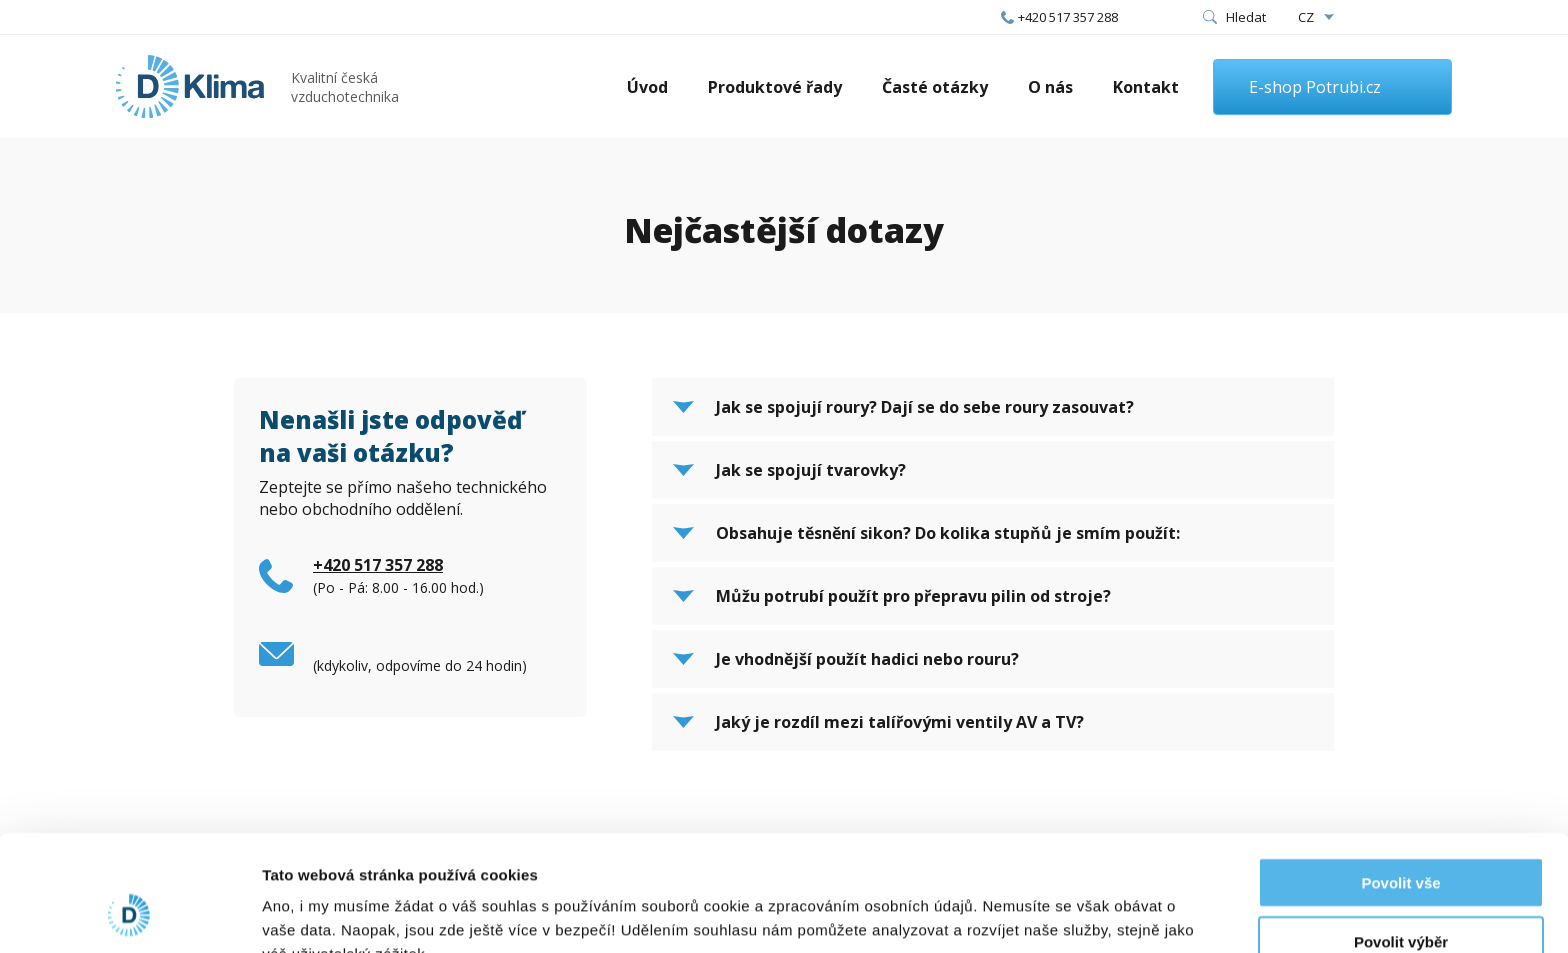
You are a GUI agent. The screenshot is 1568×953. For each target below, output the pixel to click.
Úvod (647, 87)
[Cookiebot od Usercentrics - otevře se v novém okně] (129, 914)
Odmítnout (1401, 894)
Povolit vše (1400, 777)
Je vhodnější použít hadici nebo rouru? (867, 659)
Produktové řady (775, 87)
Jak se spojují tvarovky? (811, 470)
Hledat (1246, 17)
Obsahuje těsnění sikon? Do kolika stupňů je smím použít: (948, 533)
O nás (1050, 87)
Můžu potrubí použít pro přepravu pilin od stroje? (913, 596)
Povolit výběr (1401, 836)
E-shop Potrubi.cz (1315, 87)
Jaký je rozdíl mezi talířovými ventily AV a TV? (900, 722)
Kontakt (1146, 87)
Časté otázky (935, 87)
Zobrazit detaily (1057, 913)
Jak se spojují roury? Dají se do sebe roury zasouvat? (925, 407)
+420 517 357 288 (1068, 17)
